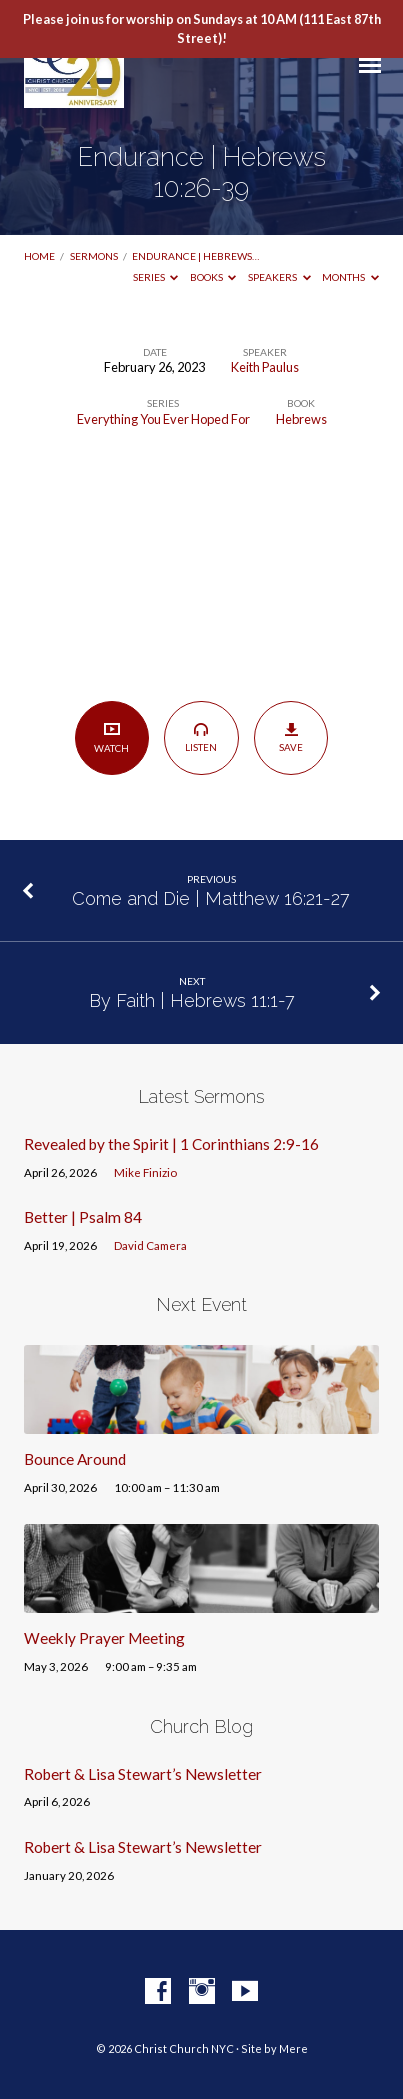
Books (213, 277)
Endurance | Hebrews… (195, 256)
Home (39, 256)
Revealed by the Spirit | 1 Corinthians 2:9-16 (171, 1144)
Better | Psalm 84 (83, 1217)
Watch (111, 737)
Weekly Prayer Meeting (104, 1638)
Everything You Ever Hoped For (163, 419)
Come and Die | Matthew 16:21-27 (211, 898)
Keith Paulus (265, 367)
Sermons (94, 256)
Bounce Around (75, 1459)
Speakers (279, 277)
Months (350, 277)
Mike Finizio (145, 1172)
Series (156, 277)
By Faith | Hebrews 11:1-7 (192, 1000)
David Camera (150, 1245)
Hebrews (301, 419)
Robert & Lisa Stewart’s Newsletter (143, 1774)
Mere (293, 2048)
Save (291, 737)
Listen (201, 737)
